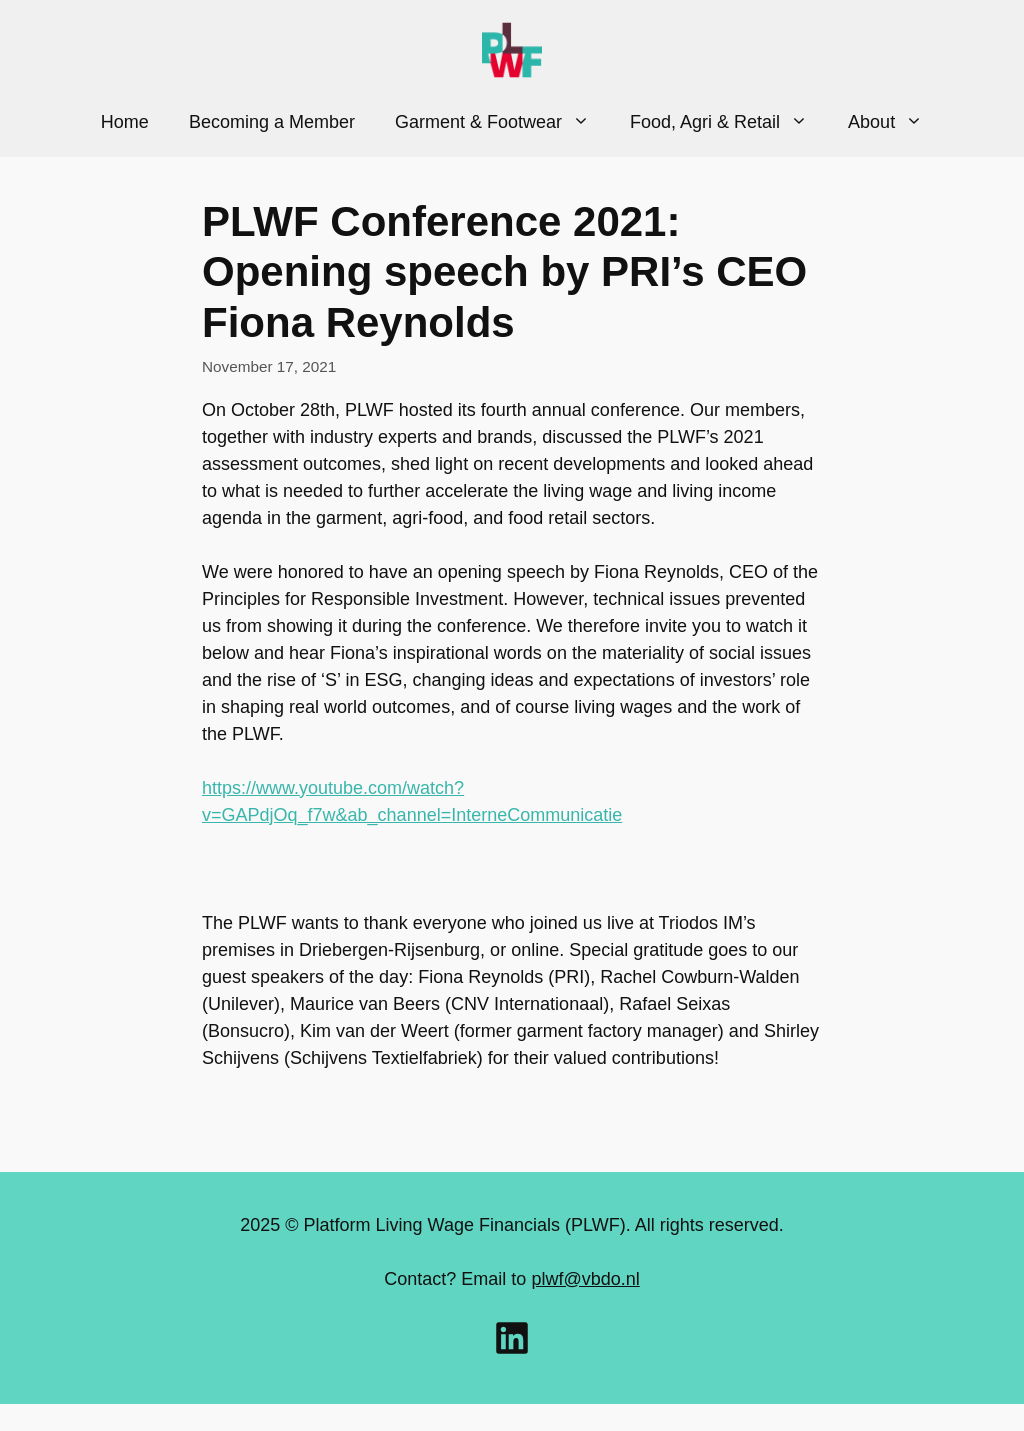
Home (125, 122)
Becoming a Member (272, 122)
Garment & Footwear (502, 122)
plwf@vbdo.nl (585, 1279)
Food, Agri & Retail (729, 122)
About (895, 122)
